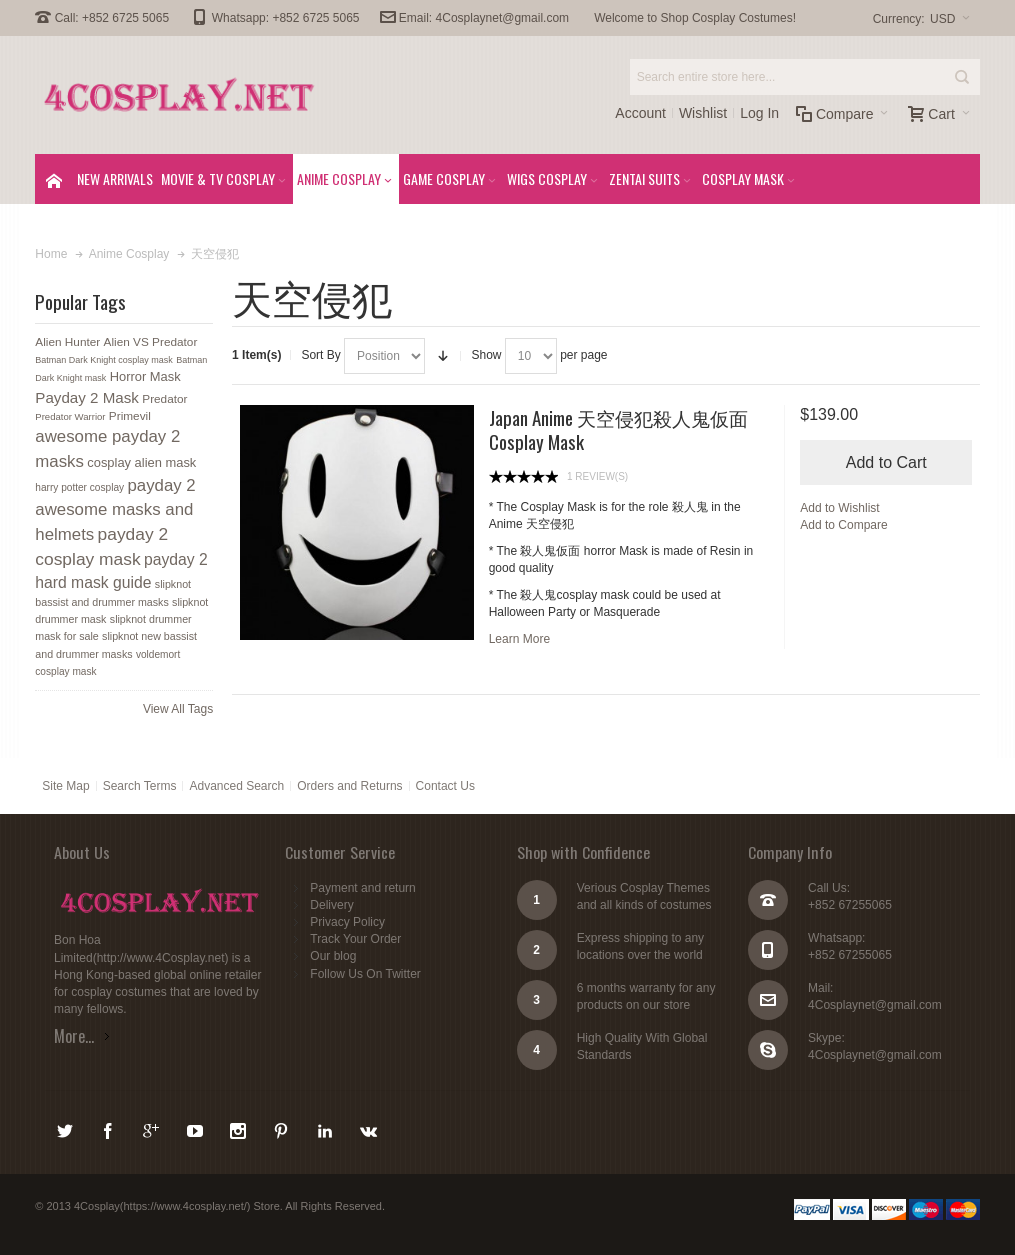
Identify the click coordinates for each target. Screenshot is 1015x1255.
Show (486, 355)
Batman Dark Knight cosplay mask (104, 360)
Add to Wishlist (839, 508)
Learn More (519, 639)
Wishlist (703, 113)
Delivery (331, 905)
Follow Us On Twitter (365, 974)
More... (74, 1036)
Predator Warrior (70, 416)
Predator (164, 399)
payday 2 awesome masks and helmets (115, 510)
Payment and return (362, 888)
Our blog (333, 956)
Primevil (130, 416)
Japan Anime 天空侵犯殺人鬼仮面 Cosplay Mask (618, 429)
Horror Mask (145, 376)
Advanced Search (236, 786)
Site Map (65, 786)
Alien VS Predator (151, 342)
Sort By (320, 355)
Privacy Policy (347, 922)
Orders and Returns (349, 786)
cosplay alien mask (141, 462)
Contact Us (445, 786)
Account (640, 113)
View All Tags (178, 709)
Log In (759, 113)
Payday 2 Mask (87, 397)
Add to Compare (843, 525)
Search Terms (140, 786)
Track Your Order (355, 939)
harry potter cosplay (79, 487)
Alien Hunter (67, 342)
